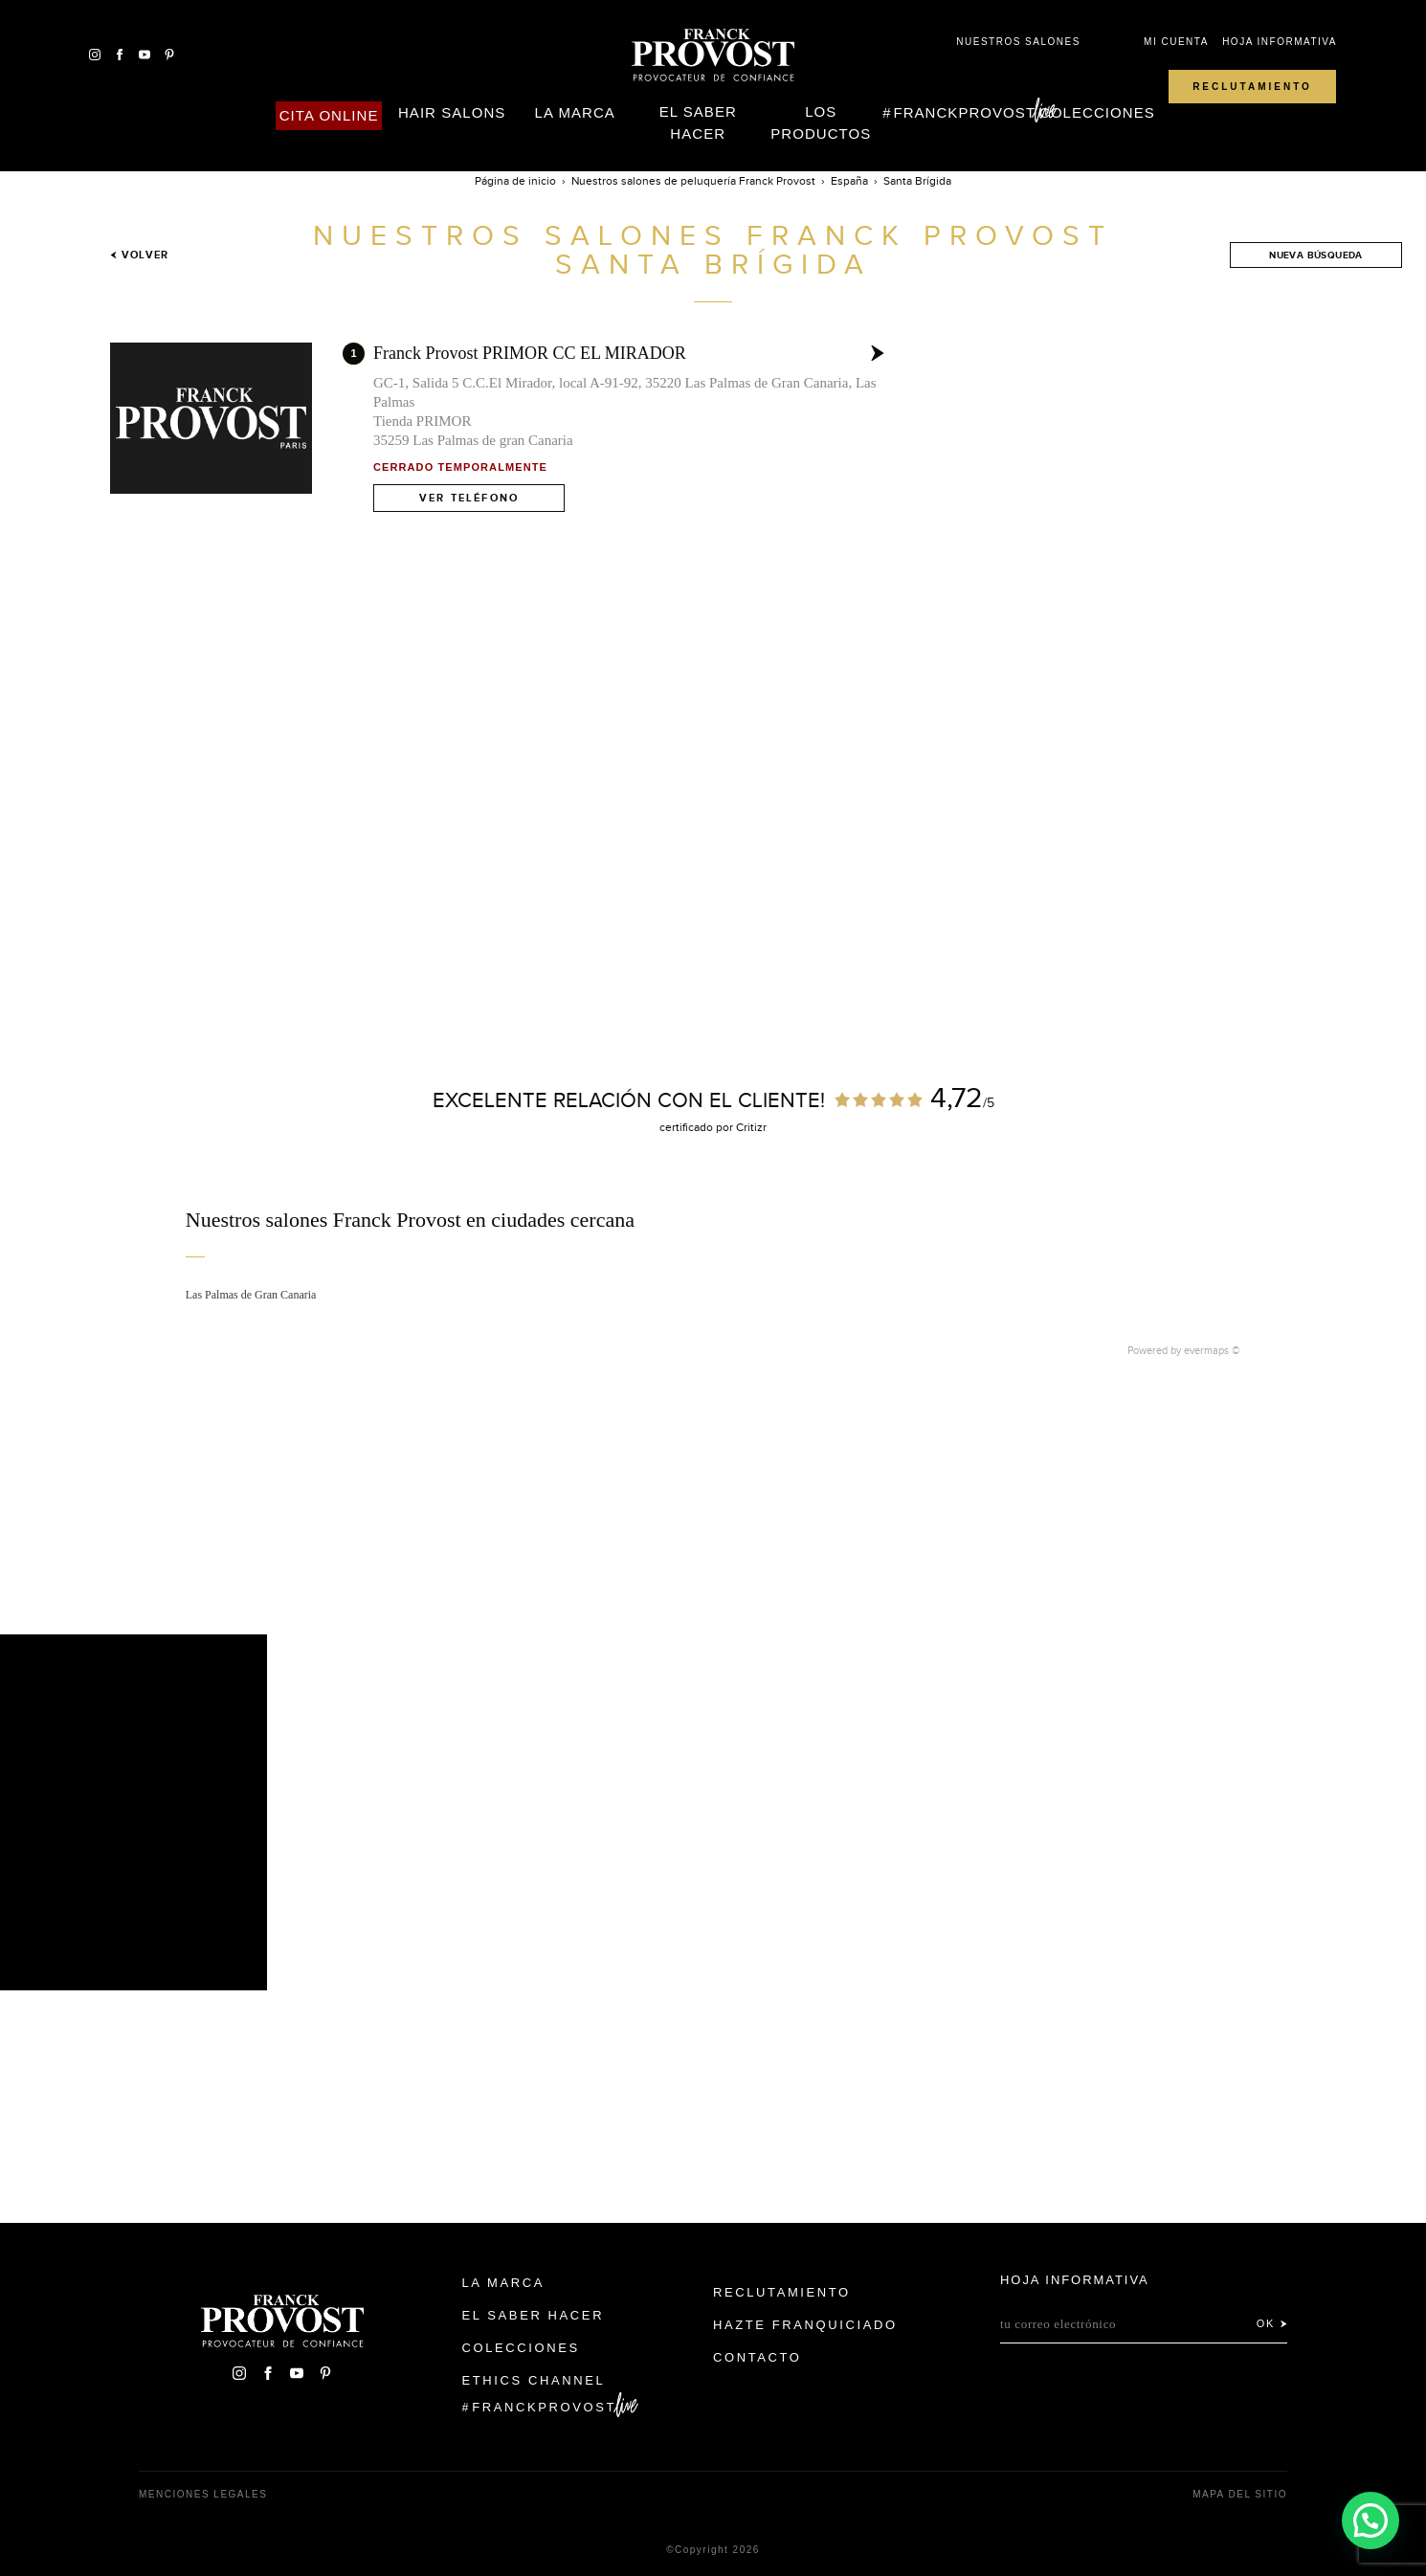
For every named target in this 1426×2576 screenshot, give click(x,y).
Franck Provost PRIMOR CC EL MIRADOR (529, 353)
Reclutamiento (1252, 86)
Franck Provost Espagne (713, 55)
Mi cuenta (1176, 41)
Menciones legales (203, 2494)
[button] (1370, 2518)
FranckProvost (964, 112)
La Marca (575, 112)
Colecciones (1097, 112)
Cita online (329, 115)
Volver (139, 254)
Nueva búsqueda (1316, 255)
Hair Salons (451, 112)
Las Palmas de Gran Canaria (251, 1294)
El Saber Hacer (698, 122)
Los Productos (820, 122)
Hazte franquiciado (805, 2325)
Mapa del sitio (1239, 2494)
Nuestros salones (1018, 41)
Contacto (757, 2357)
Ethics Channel (534, 2380)
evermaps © (1212, 1350)
